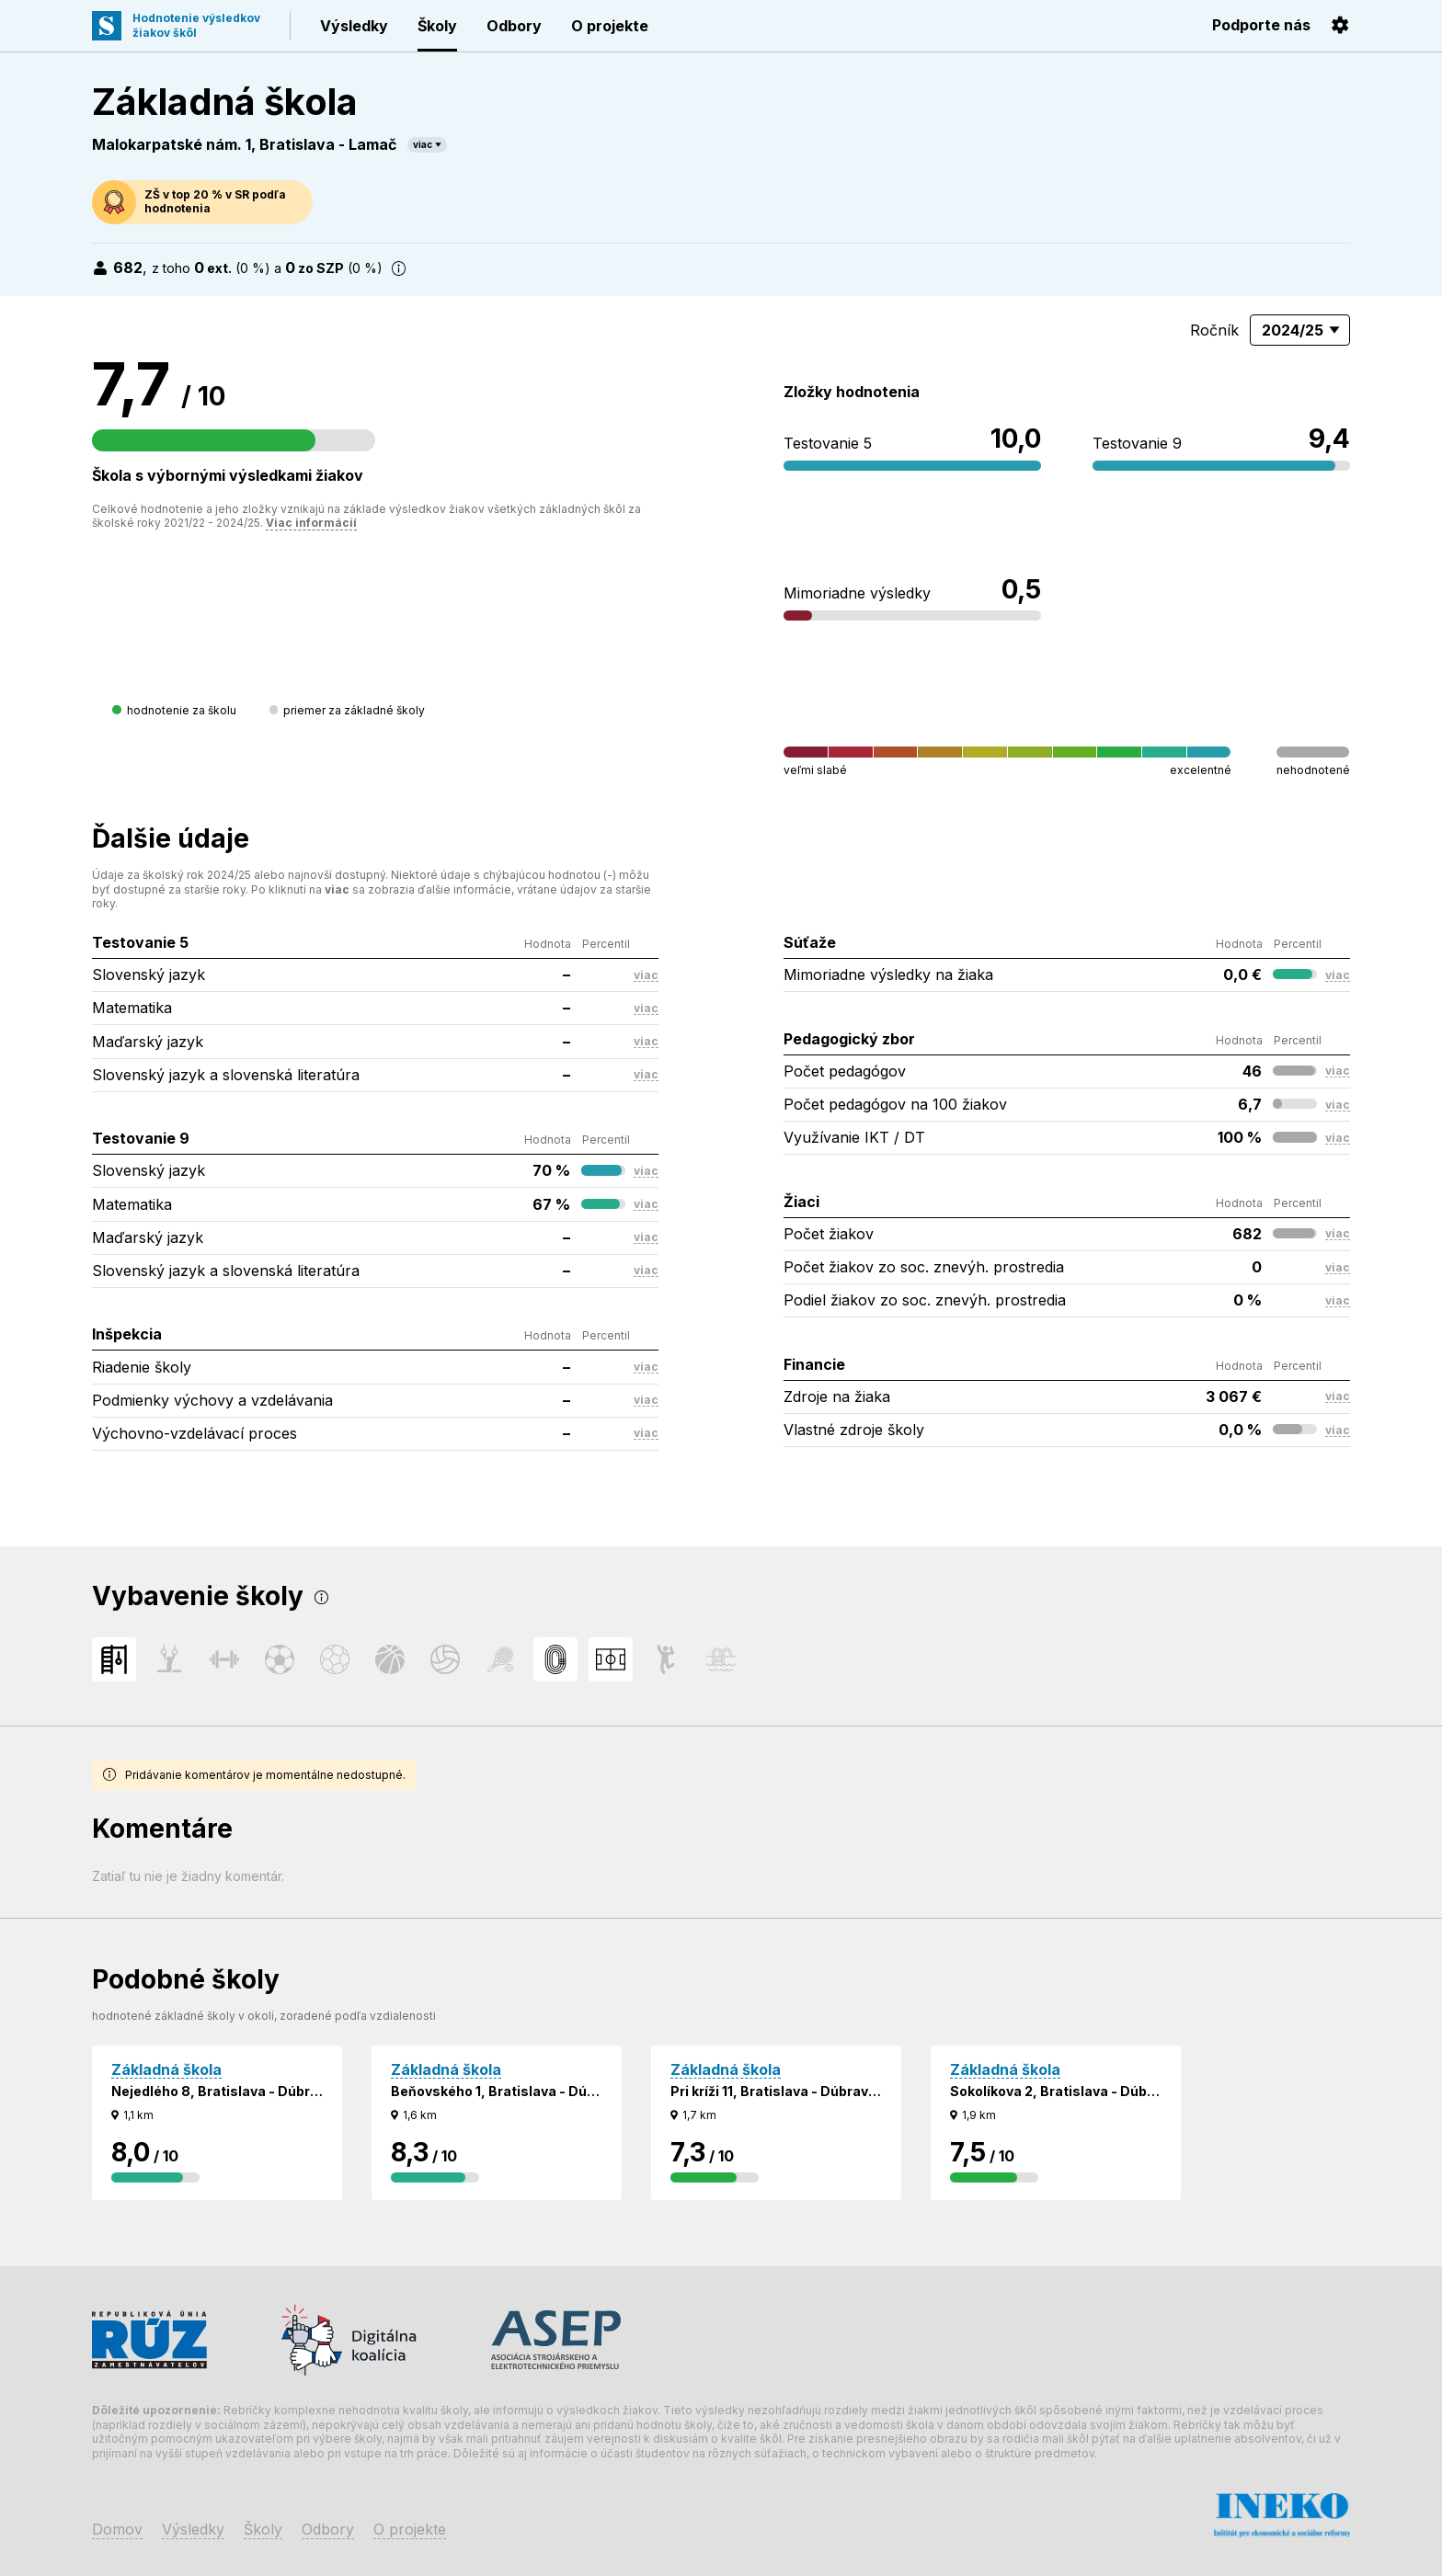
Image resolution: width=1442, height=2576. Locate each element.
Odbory (514, 26)
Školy (437, 26)
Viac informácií (311, 523)
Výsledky (354, 26)
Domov (117, 2529)
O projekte (609, 26)
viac (422, 144)
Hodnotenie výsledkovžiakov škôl (196, 25)
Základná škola (166, 2069)
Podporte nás (1261, 25)
